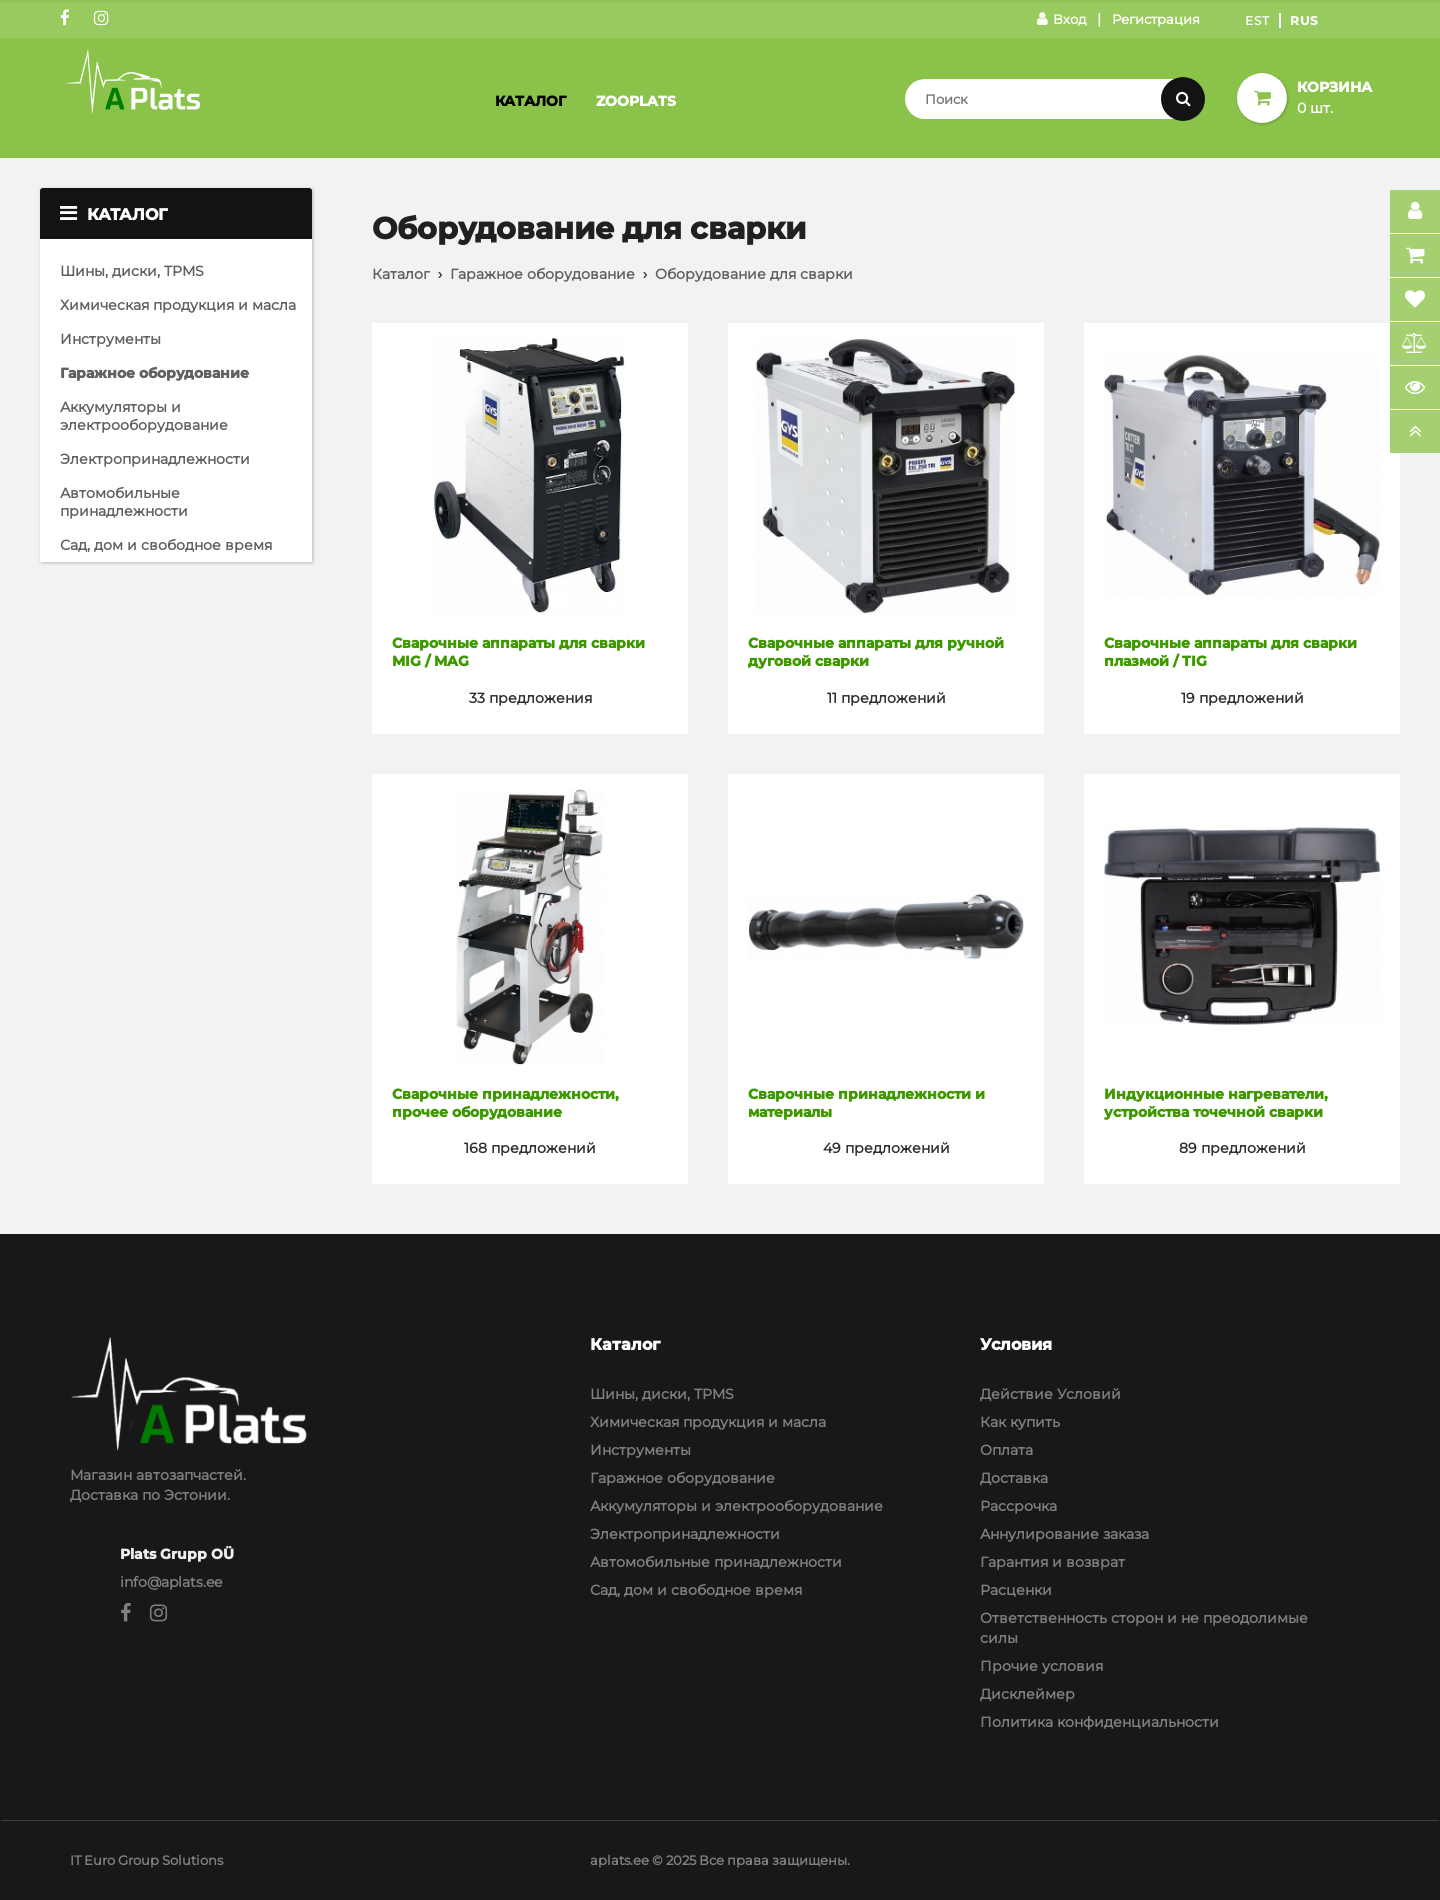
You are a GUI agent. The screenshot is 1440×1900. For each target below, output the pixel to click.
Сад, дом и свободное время (166, 545)
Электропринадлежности (155, 459)
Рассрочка (1018, 1506)
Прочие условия (1041, 1666)
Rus (1304, 20)
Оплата (1006, 1450)
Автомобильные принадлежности (124, 502)
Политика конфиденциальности (1099, 1722)
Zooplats (636, 101)
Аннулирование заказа (1064, 1534)
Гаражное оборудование (154, 373)
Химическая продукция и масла (178, 305)
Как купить (1020, 1422)
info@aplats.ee (171, 1582)
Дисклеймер (1027, 1694)
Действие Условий (1050, 1394)
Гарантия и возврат (1052, 1562)
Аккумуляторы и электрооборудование (144, 416)
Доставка (1014, 1478)
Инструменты (110, 339)
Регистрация (1156, 19)
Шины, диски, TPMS (132, 271)
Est (1257, 20)
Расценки (1016, 1590)
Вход (1061, 19)
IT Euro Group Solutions (146, 1860)
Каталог (530, 101)
